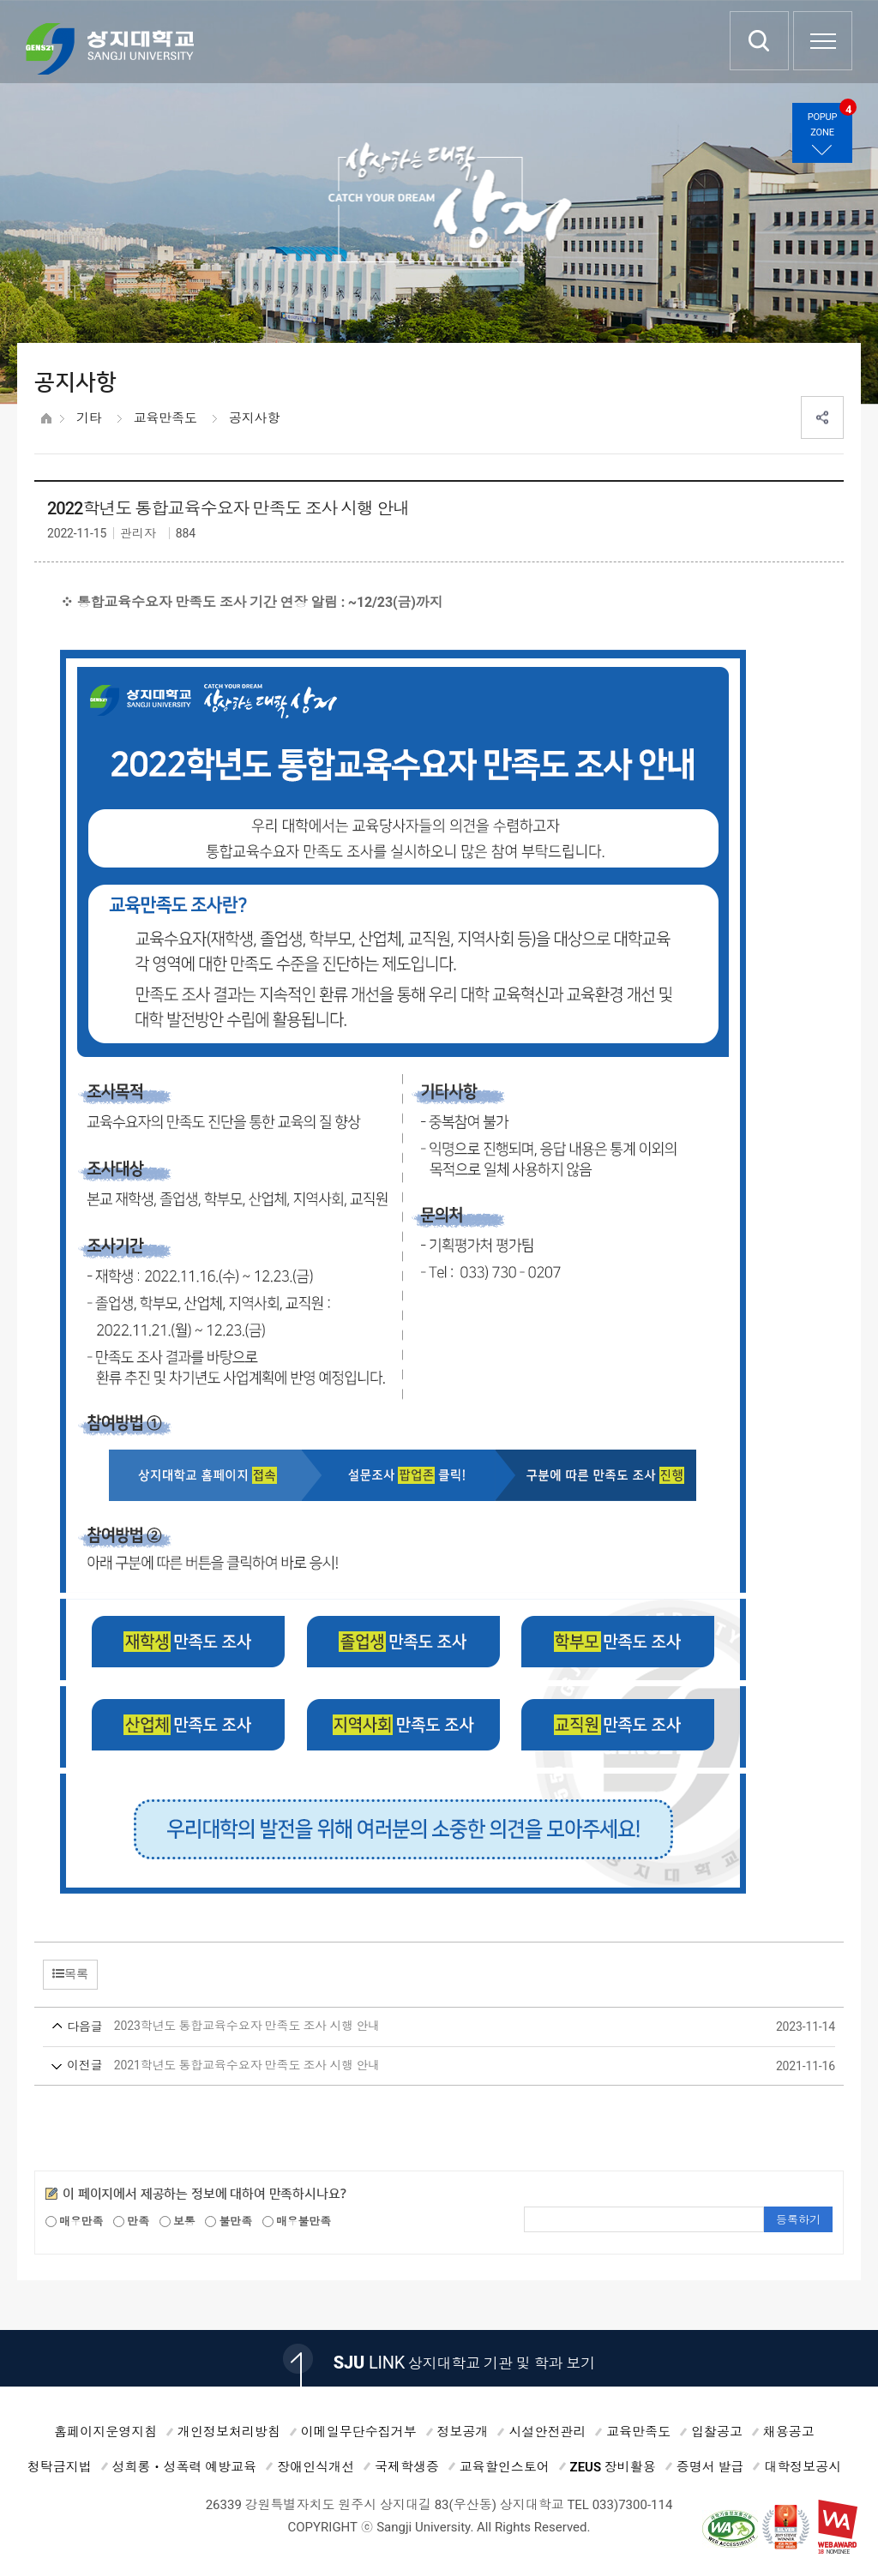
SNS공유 (822, 417)
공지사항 (254, 418)
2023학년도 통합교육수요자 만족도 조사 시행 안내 (406, 2027)
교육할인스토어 (505, 2467)
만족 (131, 2221)
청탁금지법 (59, 2467)
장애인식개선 (315, 2467)
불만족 (228, 2221)
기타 (89, 418)
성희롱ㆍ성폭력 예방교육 (184, 2467)
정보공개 (463, 2432)
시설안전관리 (547, 2432)
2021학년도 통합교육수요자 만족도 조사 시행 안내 (406, 2066)
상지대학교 (110, 49)
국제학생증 (407, 2467)
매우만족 (74, 2221)
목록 (70, 1973)
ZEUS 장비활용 (613, 2467)
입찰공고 (717, 2432)
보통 (177, 2221)
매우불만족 (296, 2221)
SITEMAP (822, 40)
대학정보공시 (802, 2467)
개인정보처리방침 (228, 2432)
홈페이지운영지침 (105, 2432)
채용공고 (789, 2432)
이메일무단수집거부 (359, 2432)
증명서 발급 (710, 2467)
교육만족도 (165, 418)
